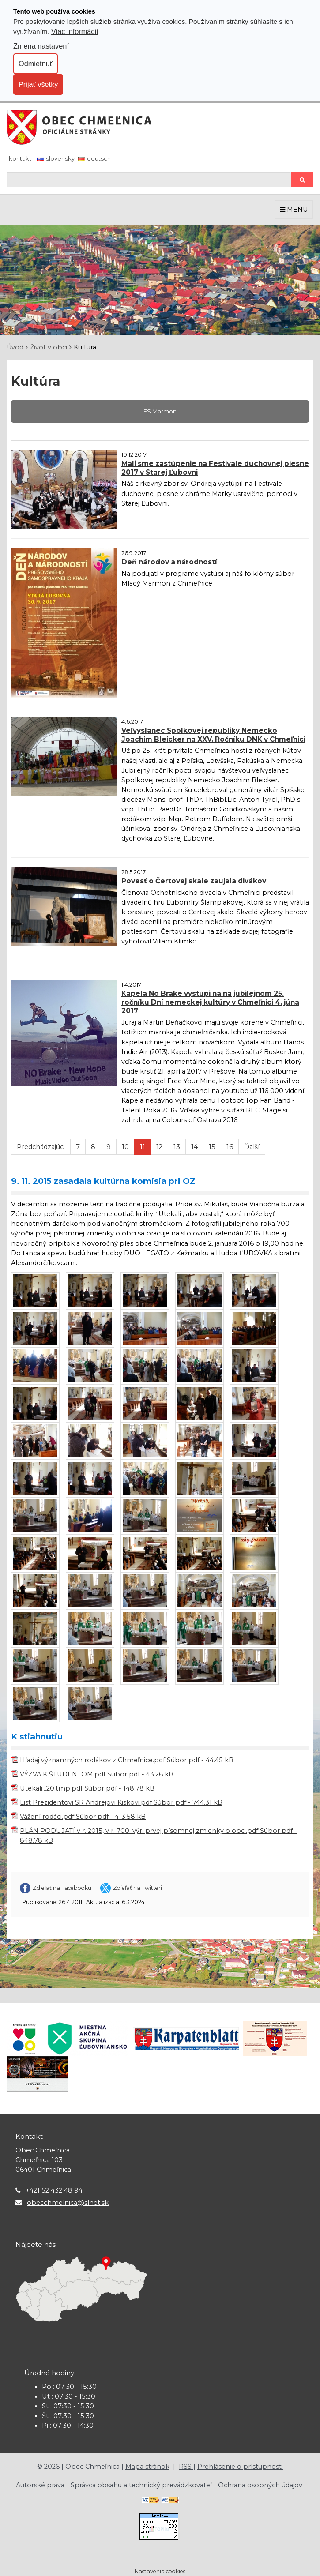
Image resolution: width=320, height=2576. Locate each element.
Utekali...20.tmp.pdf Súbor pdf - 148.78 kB (87, 1788)
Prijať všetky (38, 84)
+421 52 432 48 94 (54, 2190)
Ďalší (252, 1147)
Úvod (15, 347)
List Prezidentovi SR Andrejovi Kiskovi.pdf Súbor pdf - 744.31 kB (121, 1802)
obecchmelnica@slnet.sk (68, 2203)
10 (125, 1147)
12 (159, 1147)
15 (212, 1147)
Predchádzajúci (41, 1147)
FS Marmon (160, 411)
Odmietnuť (36, 64)
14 (194, 1147)
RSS (186, 2467)
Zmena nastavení (41, 46)
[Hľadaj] (149, 179)
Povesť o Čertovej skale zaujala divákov (193, 881)
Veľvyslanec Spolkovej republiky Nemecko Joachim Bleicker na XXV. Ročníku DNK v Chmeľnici (213, 735)
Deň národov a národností (169, 562)
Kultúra (85, 347)
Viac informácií (74, 31)
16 (229, 1147)
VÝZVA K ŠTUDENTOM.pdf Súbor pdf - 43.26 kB (96, 1774)
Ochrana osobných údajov (260, 2485)
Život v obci (48, 347)
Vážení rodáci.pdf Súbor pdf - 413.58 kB (83, 1817)
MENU (294, 210)
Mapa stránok (147, 2467)
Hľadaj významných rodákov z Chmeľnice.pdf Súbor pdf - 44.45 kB (126, 1760)
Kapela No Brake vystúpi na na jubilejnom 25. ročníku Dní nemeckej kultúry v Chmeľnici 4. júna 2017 (210, 1002)
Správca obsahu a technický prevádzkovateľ (141, 2485)
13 (176, 1147)
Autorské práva (40, 2485)
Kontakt (20, 158)
